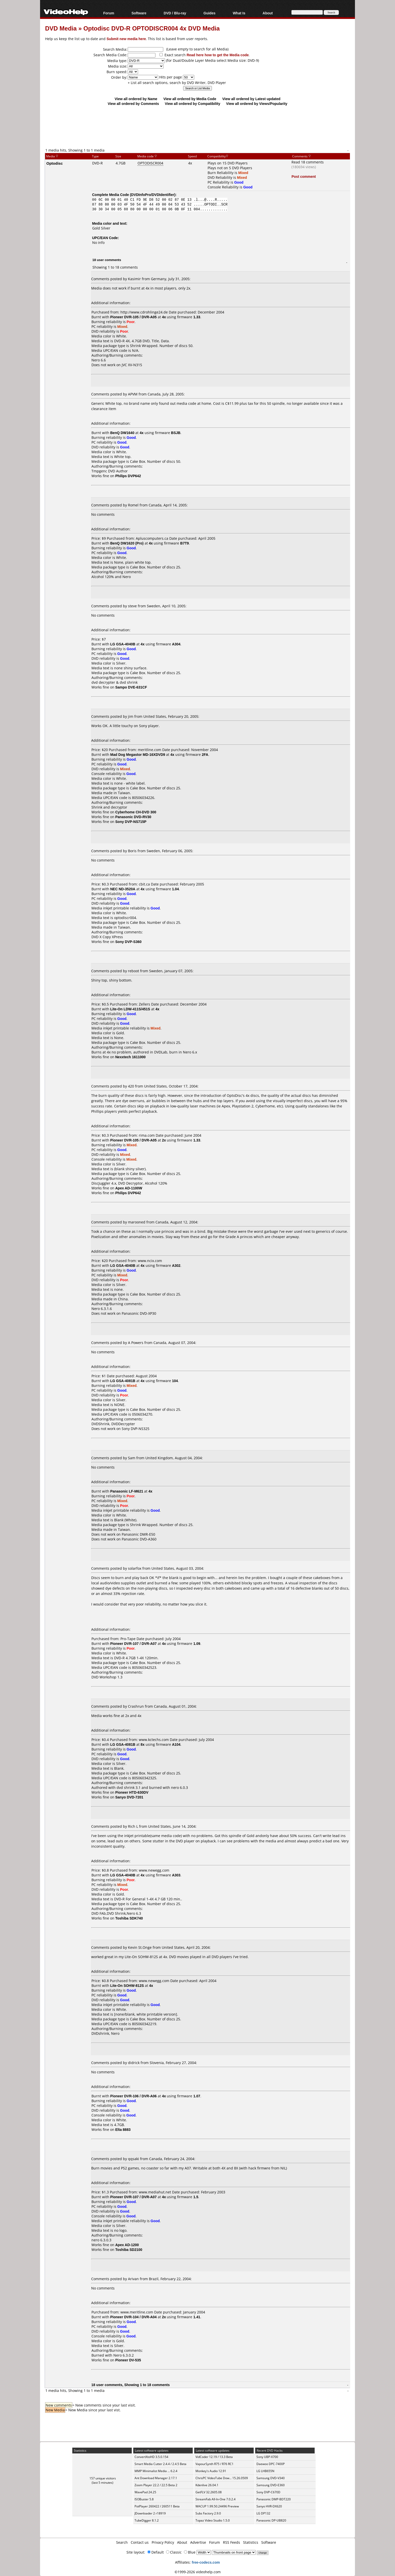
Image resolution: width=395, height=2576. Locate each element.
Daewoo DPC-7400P (270, 2464)
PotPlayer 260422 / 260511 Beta (157, 2506)
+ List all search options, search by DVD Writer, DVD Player (177, 82)
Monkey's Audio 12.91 (210, 2471)
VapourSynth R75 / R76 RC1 (214, 2464)
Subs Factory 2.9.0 (208, 2513)
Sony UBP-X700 (267, 2457)
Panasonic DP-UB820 (271, 2520)
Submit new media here (126, 38)
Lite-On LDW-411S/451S (130, 1009)
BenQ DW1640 (122, 432)
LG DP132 (263, 2513)
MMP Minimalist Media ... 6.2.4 (156, 2471)
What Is (239, 13)
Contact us (140, 2542)
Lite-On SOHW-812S (127, 1985)
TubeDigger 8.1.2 (147, 2520)
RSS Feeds (231, 2542)
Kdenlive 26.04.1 (206, 2485)
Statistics (250, 2542)
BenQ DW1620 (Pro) (127, 543)
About (267, 13)
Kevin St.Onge (140, 1947)
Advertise (198, 2542)
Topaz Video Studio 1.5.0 (212, 2520)
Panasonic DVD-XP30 (139, 1313)
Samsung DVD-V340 (270, 2478)
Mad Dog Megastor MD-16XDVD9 (137, 754)
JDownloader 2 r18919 (150, 2513)
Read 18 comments (307, 162)
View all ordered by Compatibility (192, 103)
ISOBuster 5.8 (144, 2499)
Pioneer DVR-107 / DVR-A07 (133, 1643)
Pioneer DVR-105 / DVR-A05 (133, 316)
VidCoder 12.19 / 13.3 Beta (214, 2457)
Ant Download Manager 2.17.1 (156, 2478)
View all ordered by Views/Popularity (256, 103)
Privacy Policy (163, 2542)
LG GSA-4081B (123, 1380)
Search (122, 2542)
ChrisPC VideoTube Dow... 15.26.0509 (221, 2478)
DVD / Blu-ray (175, 13)
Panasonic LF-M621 (126, 1491)
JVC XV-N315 (132, 364)
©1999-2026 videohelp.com (198, 2571)
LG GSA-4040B (123, 644)
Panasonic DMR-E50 (138, 1534)
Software (138, 13)
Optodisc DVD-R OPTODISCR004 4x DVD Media (151, 28)
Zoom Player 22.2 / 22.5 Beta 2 (156, 2485)
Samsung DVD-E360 (270, 2485)
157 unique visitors (102, 2478)
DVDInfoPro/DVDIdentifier (152, 194)
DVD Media (61, 28)
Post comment (303, 176)
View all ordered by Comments (133, 103)
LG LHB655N (265, 2471)
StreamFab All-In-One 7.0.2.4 (215, 2499)
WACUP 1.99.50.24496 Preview (217, 2506)
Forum (108, 13)
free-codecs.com (206, 2562)
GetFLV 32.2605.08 (208, 2492)
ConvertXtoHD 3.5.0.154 (151, 2457)
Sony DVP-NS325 (135, 1428)
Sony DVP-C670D (268, 2492)
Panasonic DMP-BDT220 (273, 2499)
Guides (209, 13)
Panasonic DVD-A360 (139, 1539)
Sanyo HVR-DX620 (269, 2506)
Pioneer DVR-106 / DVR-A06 (133, 2096)
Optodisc (54, 163)
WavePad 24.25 (145, 2492)
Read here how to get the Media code (218, 54)
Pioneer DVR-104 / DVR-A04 (133, 2316)
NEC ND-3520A (123, 888)
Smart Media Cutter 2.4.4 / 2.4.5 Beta (160, 2464)
